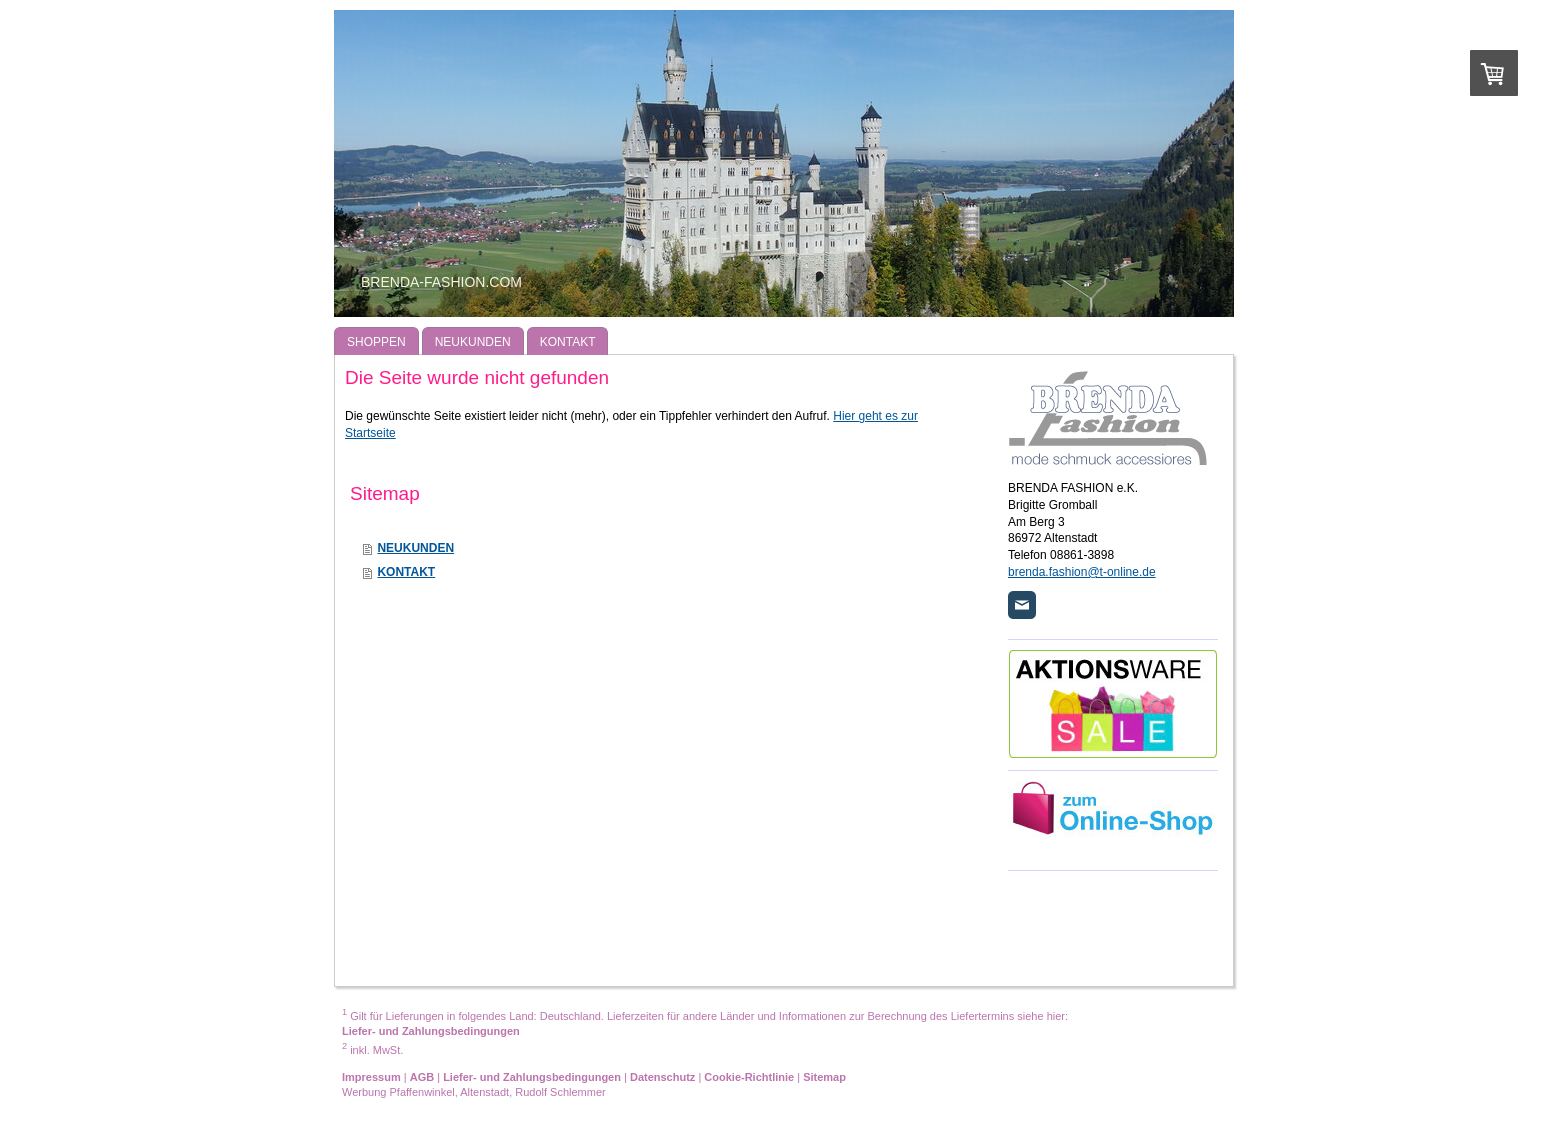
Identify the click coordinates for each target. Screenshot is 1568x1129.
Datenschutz (662, 1077)
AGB (422, 1077)
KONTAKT (406, 572)
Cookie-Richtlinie (749, 1077)
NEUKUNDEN (415, 548)
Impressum (371, 1077)
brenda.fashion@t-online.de (1082, 572)
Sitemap (824, 1077)
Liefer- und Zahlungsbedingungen (431, 1031)
